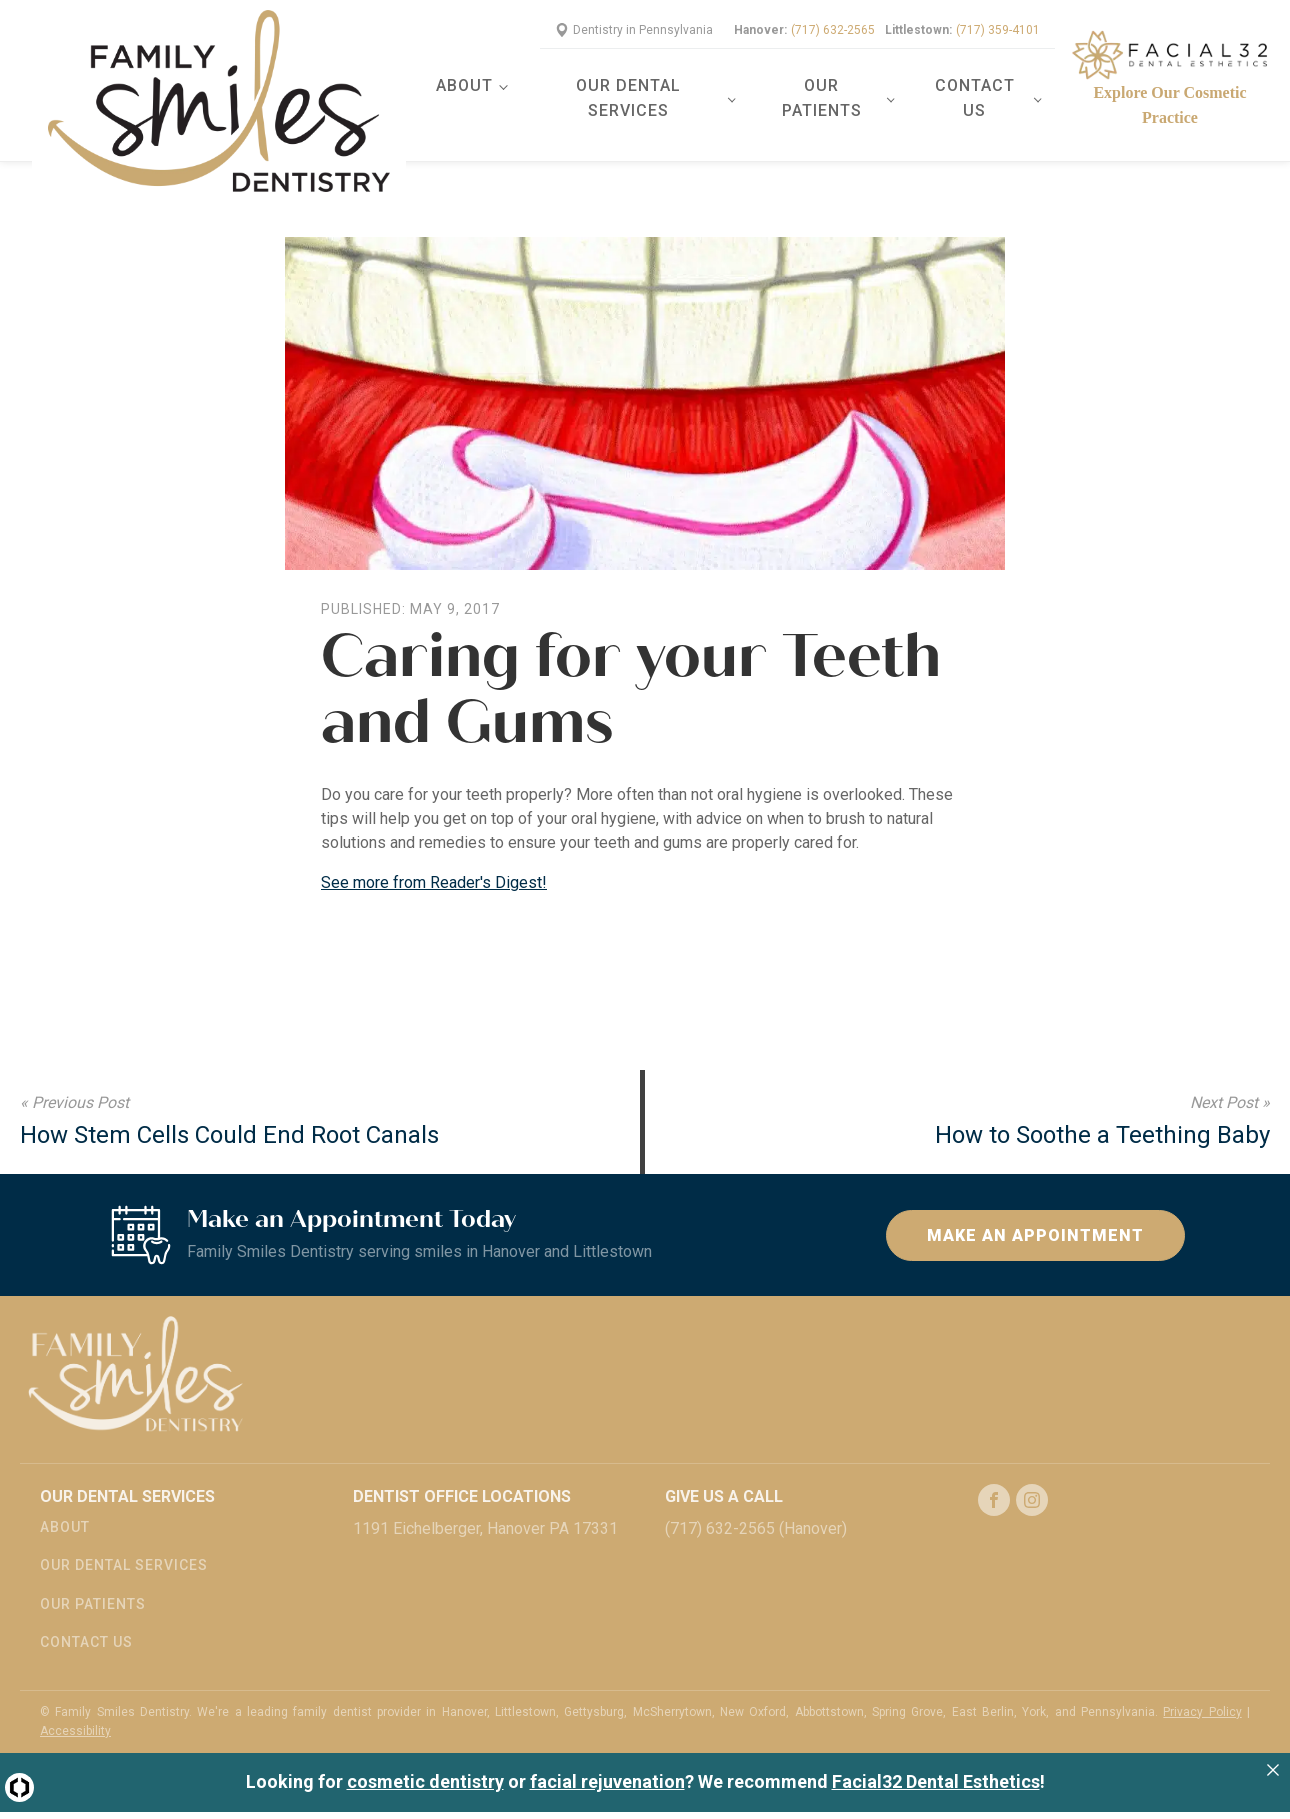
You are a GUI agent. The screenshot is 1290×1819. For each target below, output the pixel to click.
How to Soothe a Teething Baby (1102, 1110)
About (475, 72)
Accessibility (75, 1705)
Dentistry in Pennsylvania (643, 17)
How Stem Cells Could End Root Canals (229, 1110)
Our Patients (827, 85)
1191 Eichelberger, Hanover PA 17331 (485, 1503)
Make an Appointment (1035, 1209)
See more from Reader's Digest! (434, 857)
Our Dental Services (637, 85)
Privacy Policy (1202, 1686)
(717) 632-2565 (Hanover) (756, 1503)
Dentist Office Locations (462, 1471)
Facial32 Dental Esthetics (936, 1756)
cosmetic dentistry (425, 1756)
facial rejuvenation (607, 1756)
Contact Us (976, 85)
